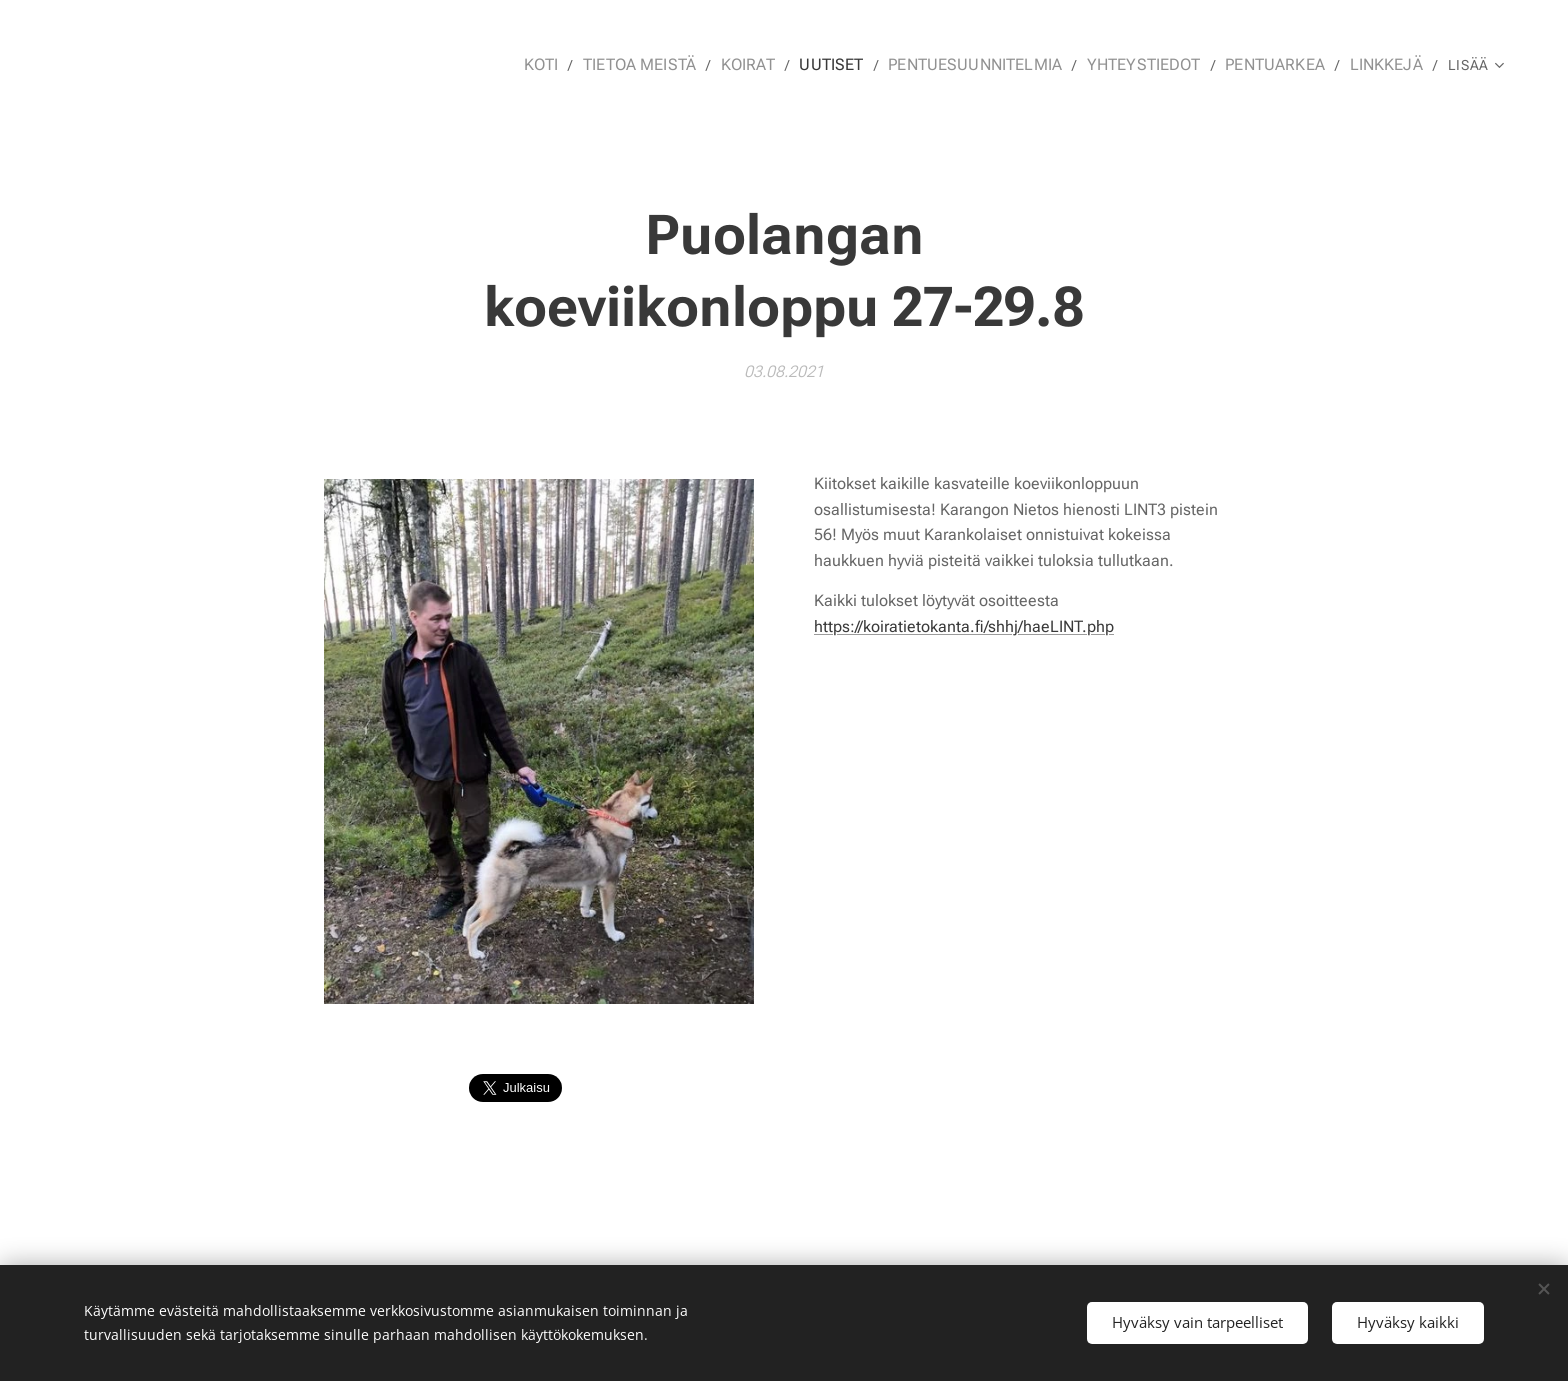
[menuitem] (586, 65)
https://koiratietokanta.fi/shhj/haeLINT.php (964, 626)
